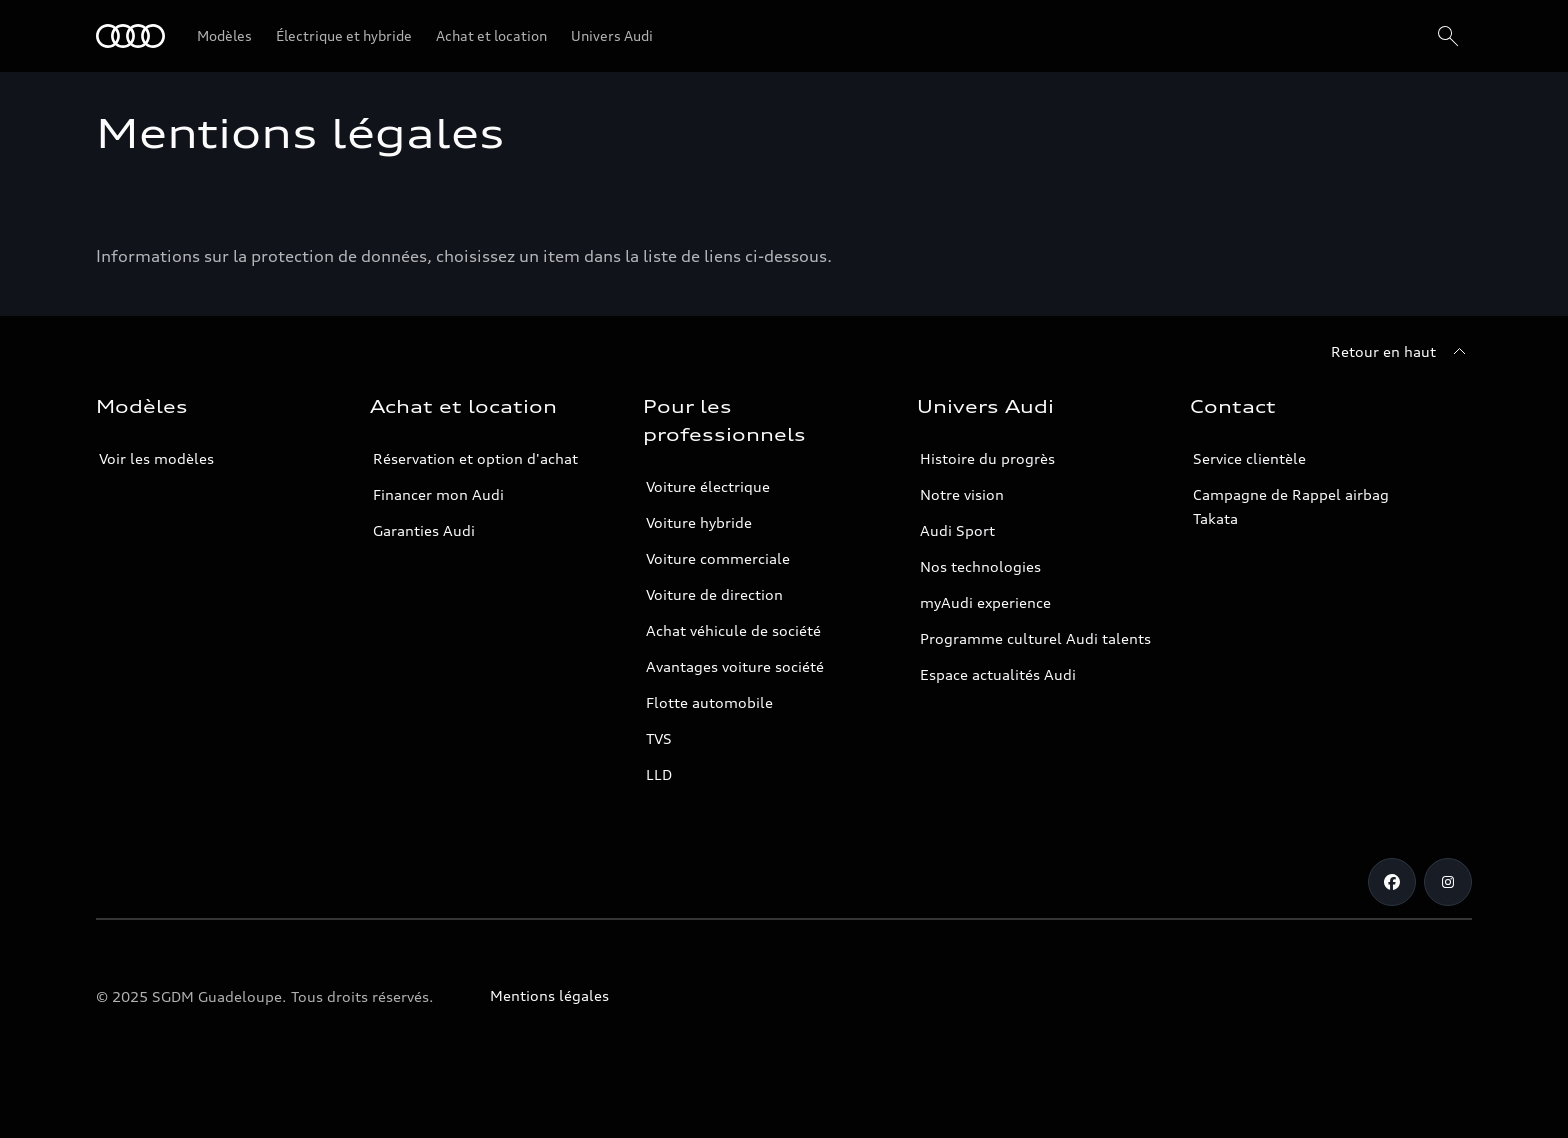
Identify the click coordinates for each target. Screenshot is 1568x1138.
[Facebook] (1392, 882)
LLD (659, 774)
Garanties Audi (424, 530)
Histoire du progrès (987, 458)
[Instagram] (1448, 882)
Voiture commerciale (718, 558)
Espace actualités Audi (998, 674)
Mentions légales (549, 995)
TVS (659, 738)
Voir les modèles (156, 458)
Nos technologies (980, 566)
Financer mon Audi (438, 494)
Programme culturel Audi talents (1035, 638)
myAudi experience (985, 602)
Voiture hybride (699, 522)
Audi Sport (957, 530)
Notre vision (962, 494)
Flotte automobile (709, 702)
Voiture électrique (708, 486)
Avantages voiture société (735, 666)
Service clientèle (1249, 458)
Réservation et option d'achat (475, 458)
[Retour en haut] (1401, 352)
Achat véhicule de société (733, 630)
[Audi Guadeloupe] (130, 36)
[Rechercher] (1448, 36)
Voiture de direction (714, 594)
